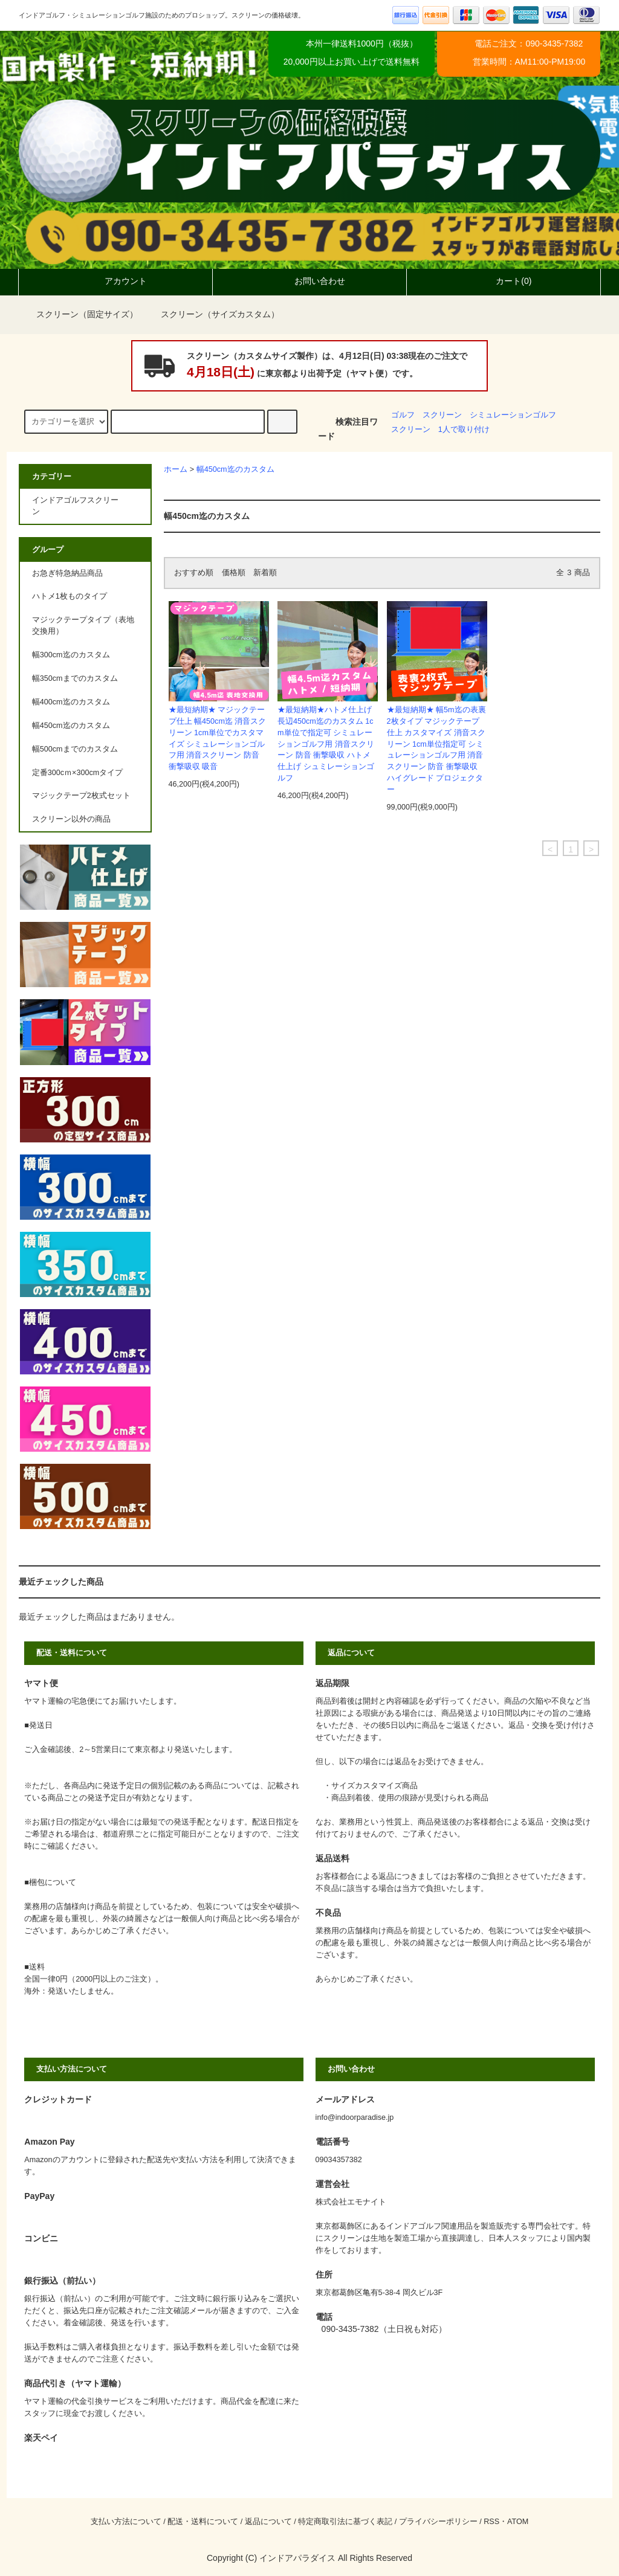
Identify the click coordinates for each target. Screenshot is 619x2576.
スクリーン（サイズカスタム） (212, 314)
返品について (268, 2521)
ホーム (175, 469)
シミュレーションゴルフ (513, 415)
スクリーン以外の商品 (71, 819)
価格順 (233, 572)
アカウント (115, 281)
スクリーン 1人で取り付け (440, 429)
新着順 (265, 572)
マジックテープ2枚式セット (81, 795)
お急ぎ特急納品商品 (67, 573)
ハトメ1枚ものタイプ (69, 596)
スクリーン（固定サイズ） (80, 314)
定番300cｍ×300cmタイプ (77, 772)
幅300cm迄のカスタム (71, 655)
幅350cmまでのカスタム (75, 678)
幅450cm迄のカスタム (235, 469)
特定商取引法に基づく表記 (345, 2521)
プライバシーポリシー (438, 2521)
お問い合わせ (309, 281)
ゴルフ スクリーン (426, 415)
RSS (491, 2521)
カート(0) (503, 281)
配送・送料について (202, 2521)
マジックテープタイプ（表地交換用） (83, 626)
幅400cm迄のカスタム (71, 702)
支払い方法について (126, 2521)
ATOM (517, 2521)
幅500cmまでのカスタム (75, 749)
